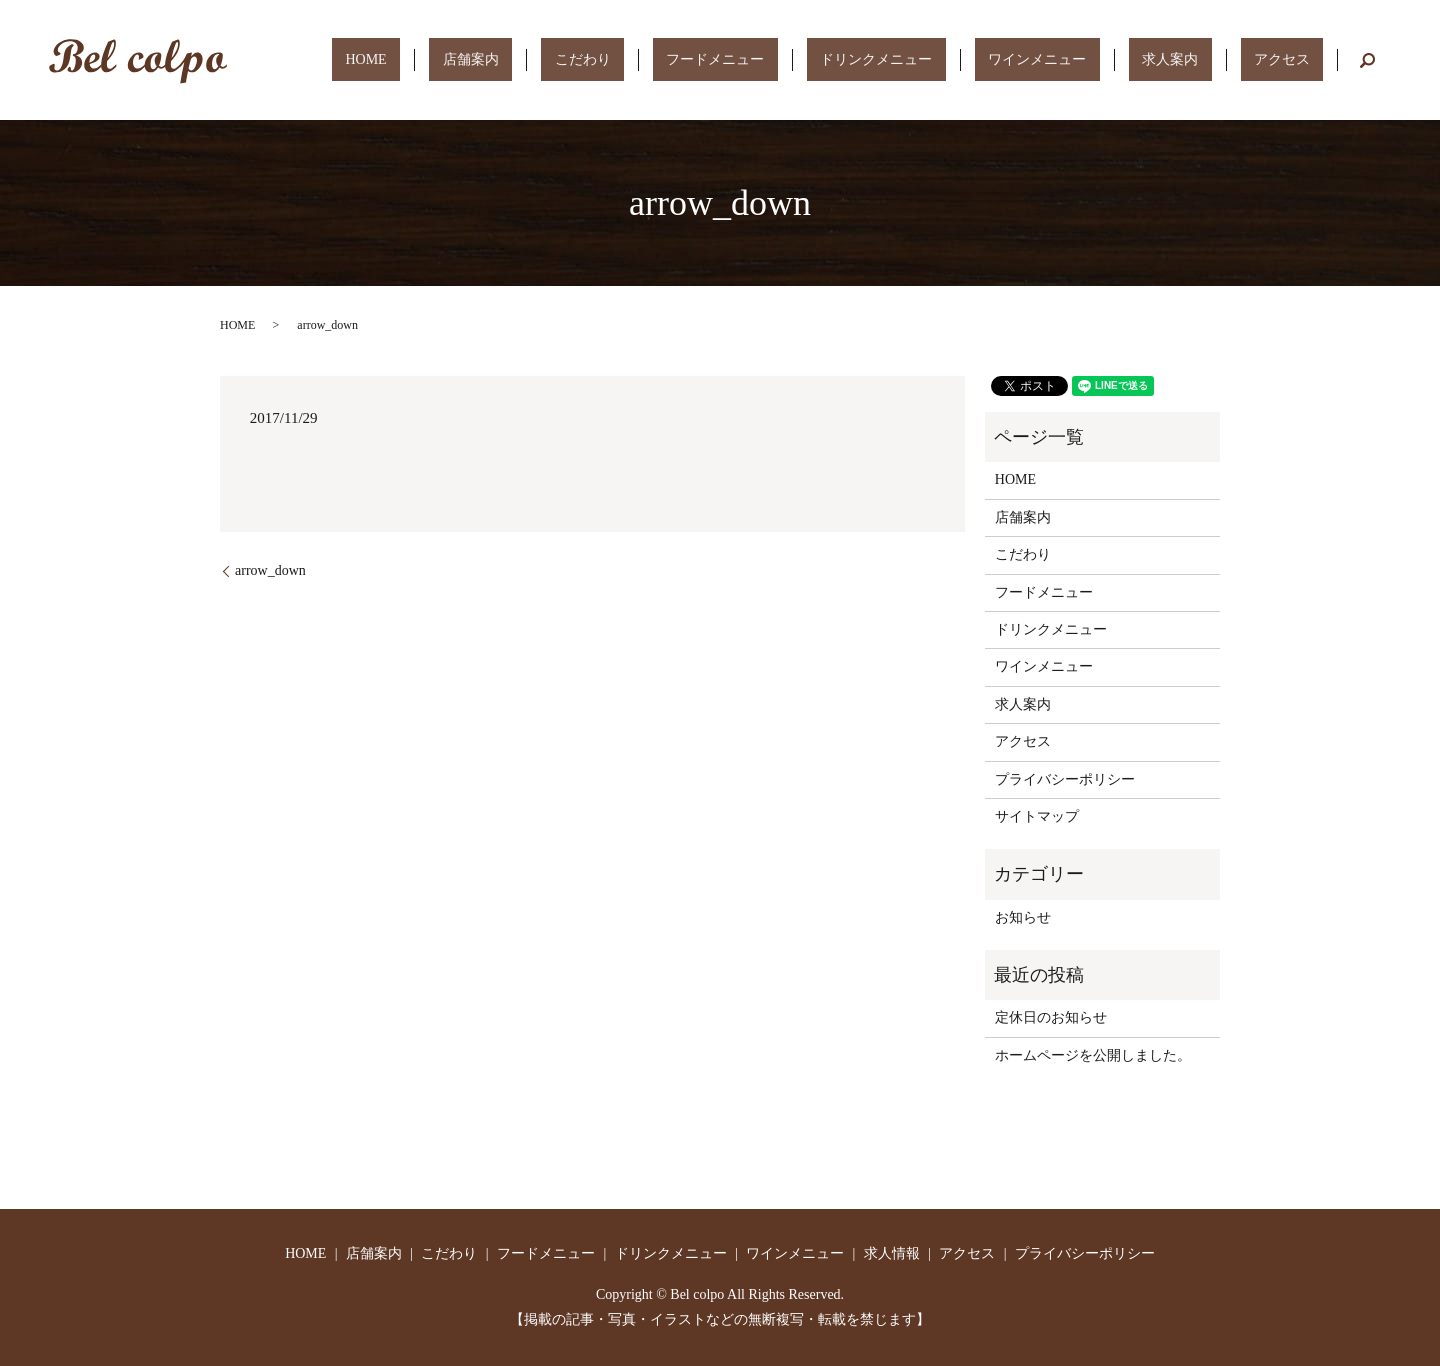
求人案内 (1211, 59)
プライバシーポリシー (1065, 779)
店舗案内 (646, 59)
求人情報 (892, 1253)
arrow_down (270, 570)
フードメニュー (837, 59)
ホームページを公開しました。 (1093, 1055)
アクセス (1296, 59)
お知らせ (1023, 917)
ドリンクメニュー (971, 59)
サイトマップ (1037, 816)
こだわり (731, 59)
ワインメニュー (1105, 59)
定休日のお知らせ (1051, 1017)
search (1368, 60)
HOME (568, 59)
